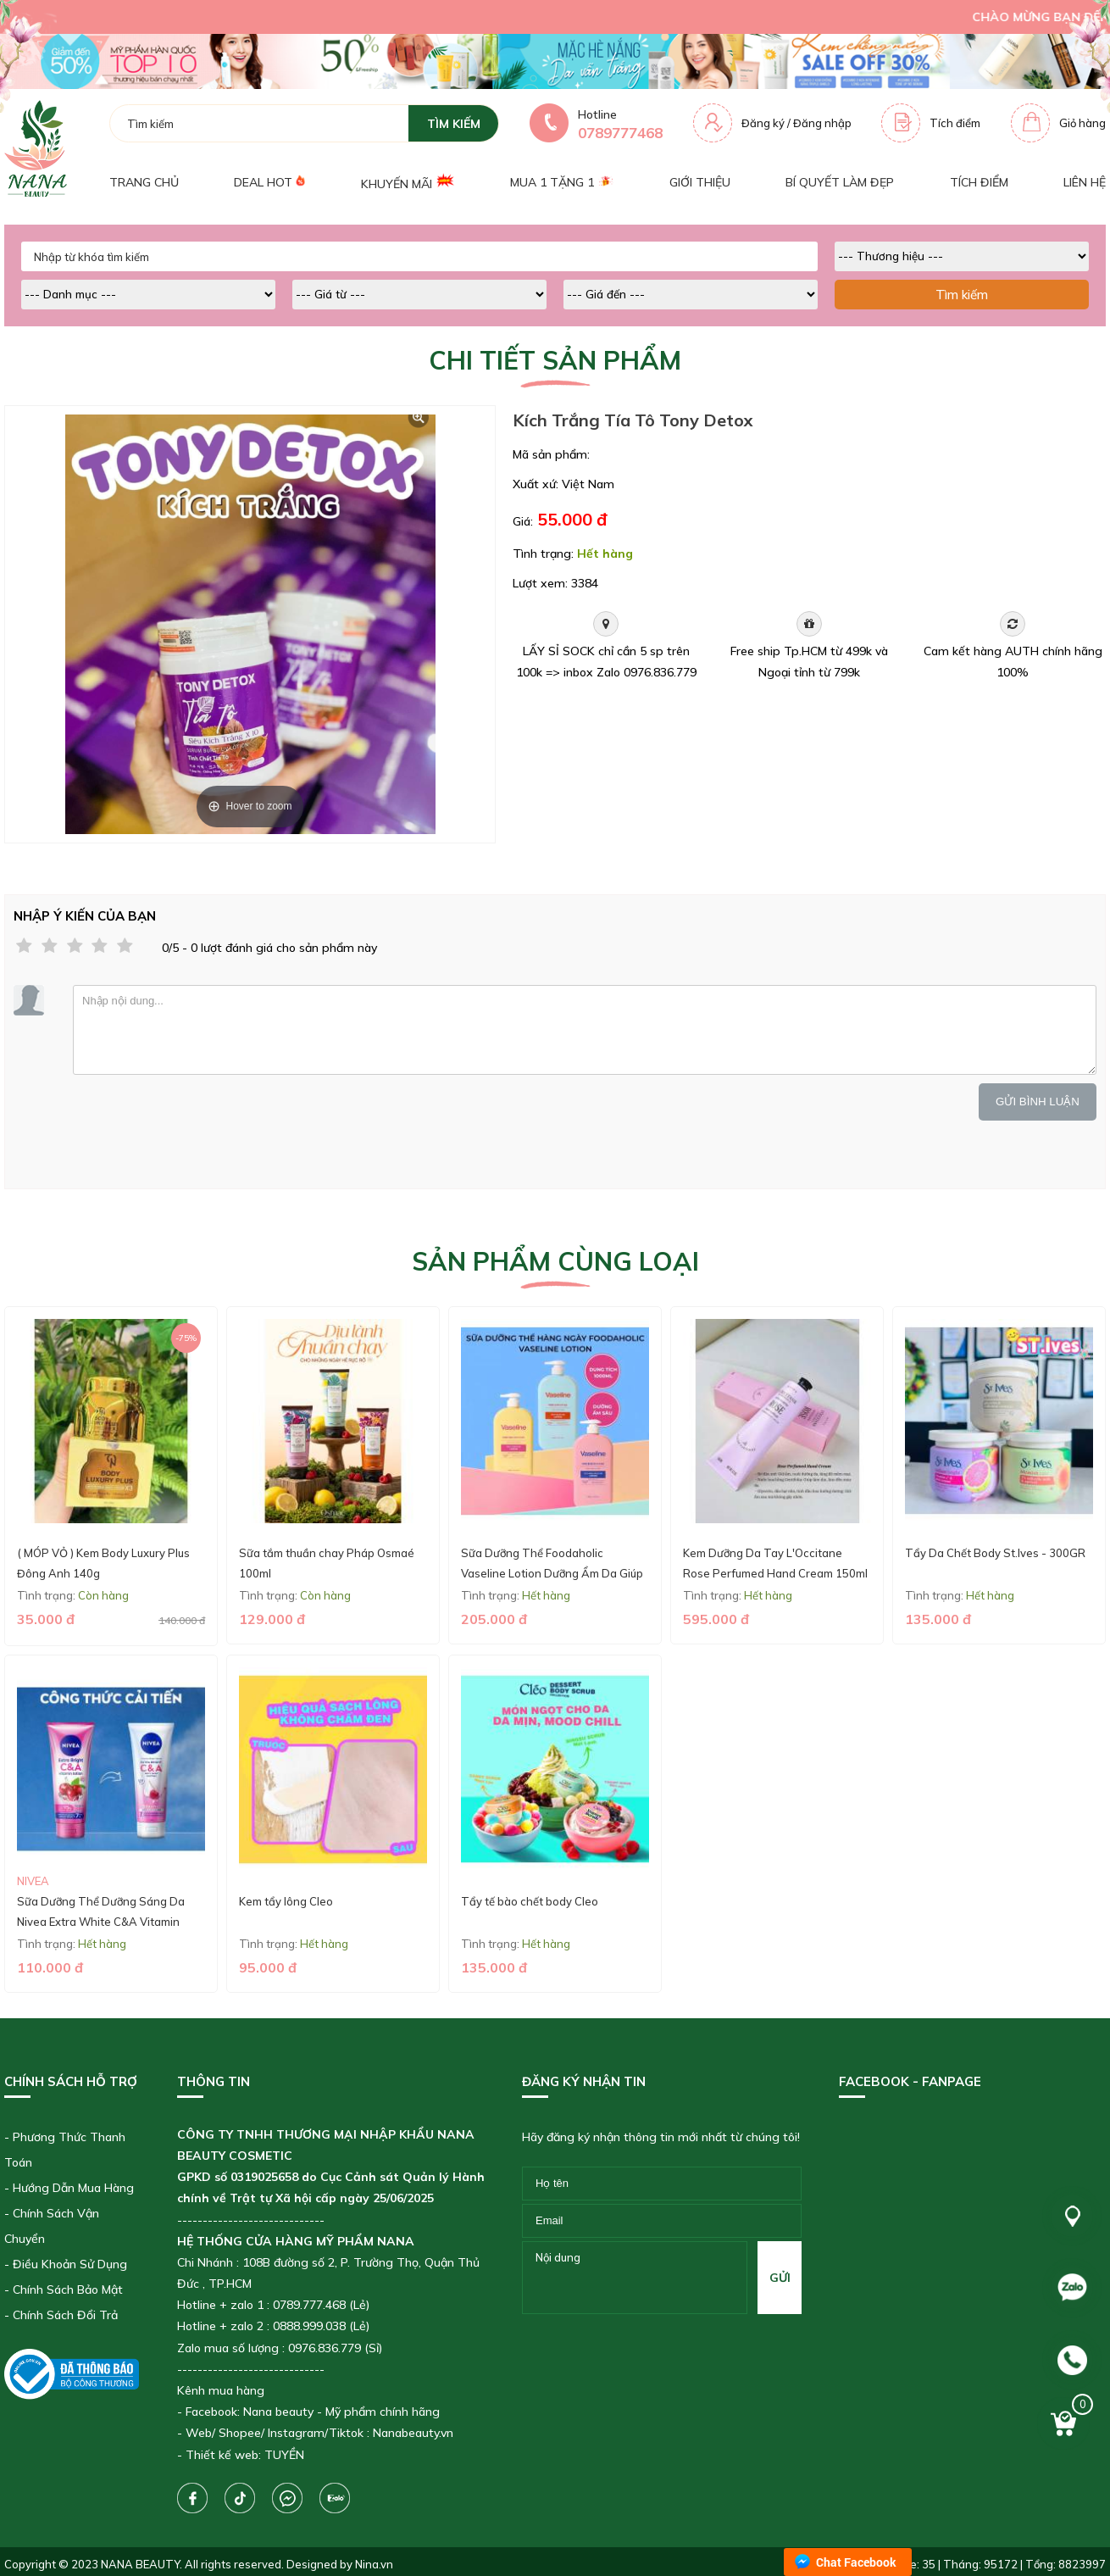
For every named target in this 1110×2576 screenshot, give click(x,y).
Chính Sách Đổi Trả (65, 2315)
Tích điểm (955, 123)
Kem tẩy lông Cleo (286, 1901)
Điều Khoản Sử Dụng (70, 2264)
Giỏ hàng (1082, 123)
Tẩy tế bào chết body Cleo (529, 1901)
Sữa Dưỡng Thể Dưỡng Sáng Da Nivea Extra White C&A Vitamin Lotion (101, 1921)
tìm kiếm (453, 123)
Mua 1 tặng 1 (562, 182)
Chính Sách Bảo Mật (68, 2289)
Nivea (33, 1881)
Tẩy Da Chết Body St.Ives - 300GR (995, 1553)
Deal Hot (269, 182)
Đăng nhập (822, 123)
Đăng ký (763, 123)
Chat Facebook (856, 2562)
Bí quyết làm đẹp (839, 182)
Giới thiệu (699, 182)
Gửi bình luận (1037, 1101)
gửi (780, 2277)
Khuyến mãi (408, 182)
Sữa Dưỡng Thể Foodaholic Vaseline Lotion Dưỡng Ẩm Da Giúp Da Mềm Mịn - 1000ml (552, 1573)
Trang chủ (144, 182)
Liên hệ (1084, 182)
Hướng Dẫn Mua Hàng (73, 2187)
